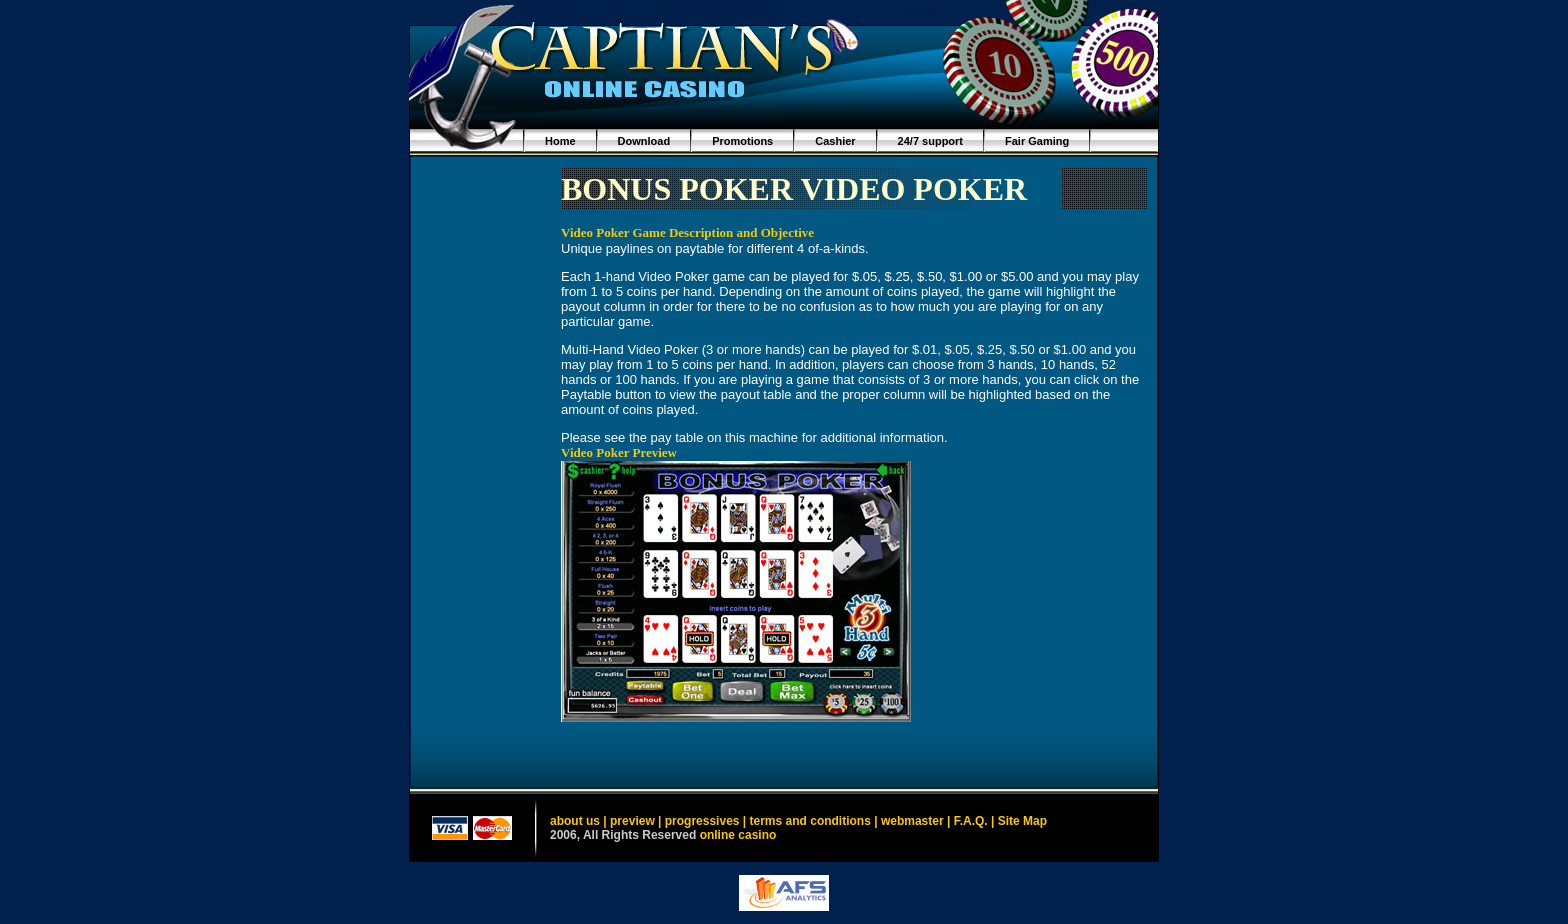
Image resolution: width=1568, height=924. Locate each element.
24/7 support (930, 141)
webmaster (912, 821)
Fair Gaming (1037, 141)
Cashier (835, 141)
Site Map (1022, 821)
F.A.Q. (971, 821)
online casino (738, 835)
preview (632, 821)
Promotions (742, 141)
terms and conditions (810, 821)
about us (575, 821)
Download (644, 141)
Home (560, 141)
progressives (702, 821)
